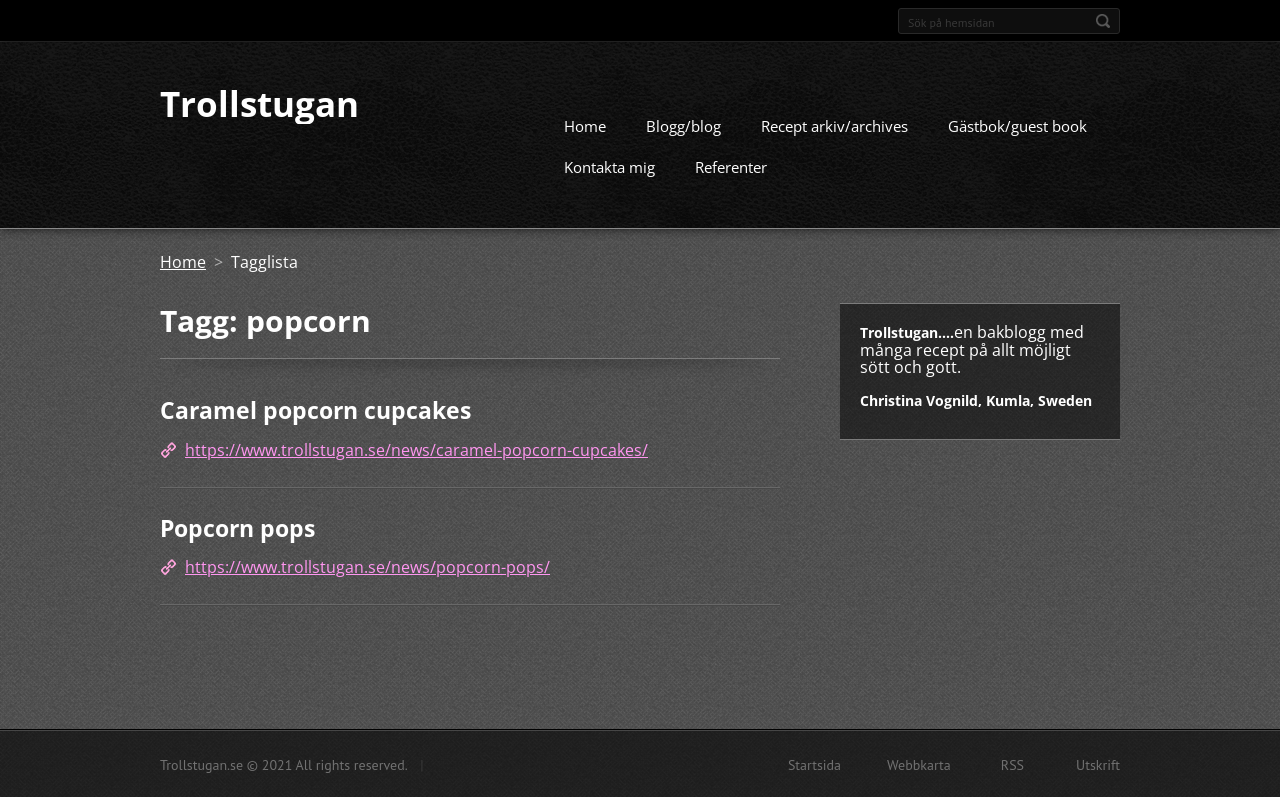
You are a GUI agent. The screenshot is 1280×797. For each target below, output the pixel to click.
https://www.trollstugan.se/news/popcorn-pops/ (367, 566)
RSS (1012, 764)
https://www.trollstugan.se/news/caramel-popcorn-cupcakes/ (416, 449)
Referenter (731, 166)
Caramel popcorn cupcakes (315, 409)
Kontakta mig (609, 166)
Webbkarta (919, 764)
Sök (1103, 21)
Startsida (814, 764)
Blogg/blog (683, 125)
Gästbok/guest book (1017, 125)
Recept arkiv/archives (834, 125)
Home (585, 125)
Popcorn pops (237, 527)
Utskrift (1098, 764)
